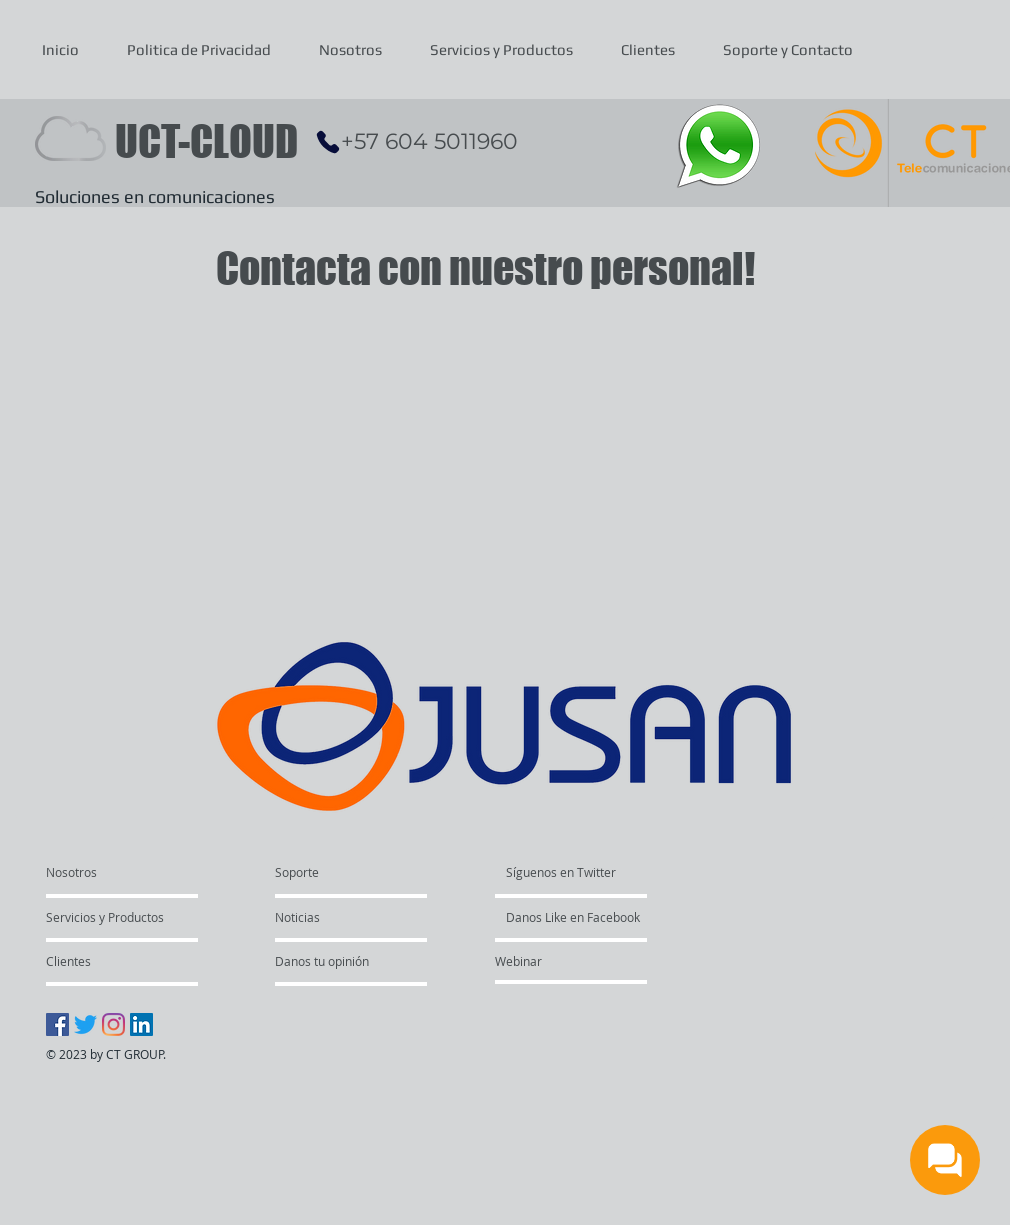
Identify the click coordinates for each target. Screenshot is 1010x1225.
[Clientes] (100, 961)
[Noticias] (332, 917)
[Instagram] (113, 1024)
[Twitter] (85, 1024)
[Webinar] (577, 961)
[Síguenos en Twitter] (588, 872)
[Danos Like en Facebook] (588, 917)
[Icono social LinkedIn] (141, 1024)
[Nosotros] (122, 872)
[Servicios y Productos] (105, 917)
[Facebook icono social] (57, 1024)
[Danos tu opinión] (368, 961)
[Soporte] (322, 872)
